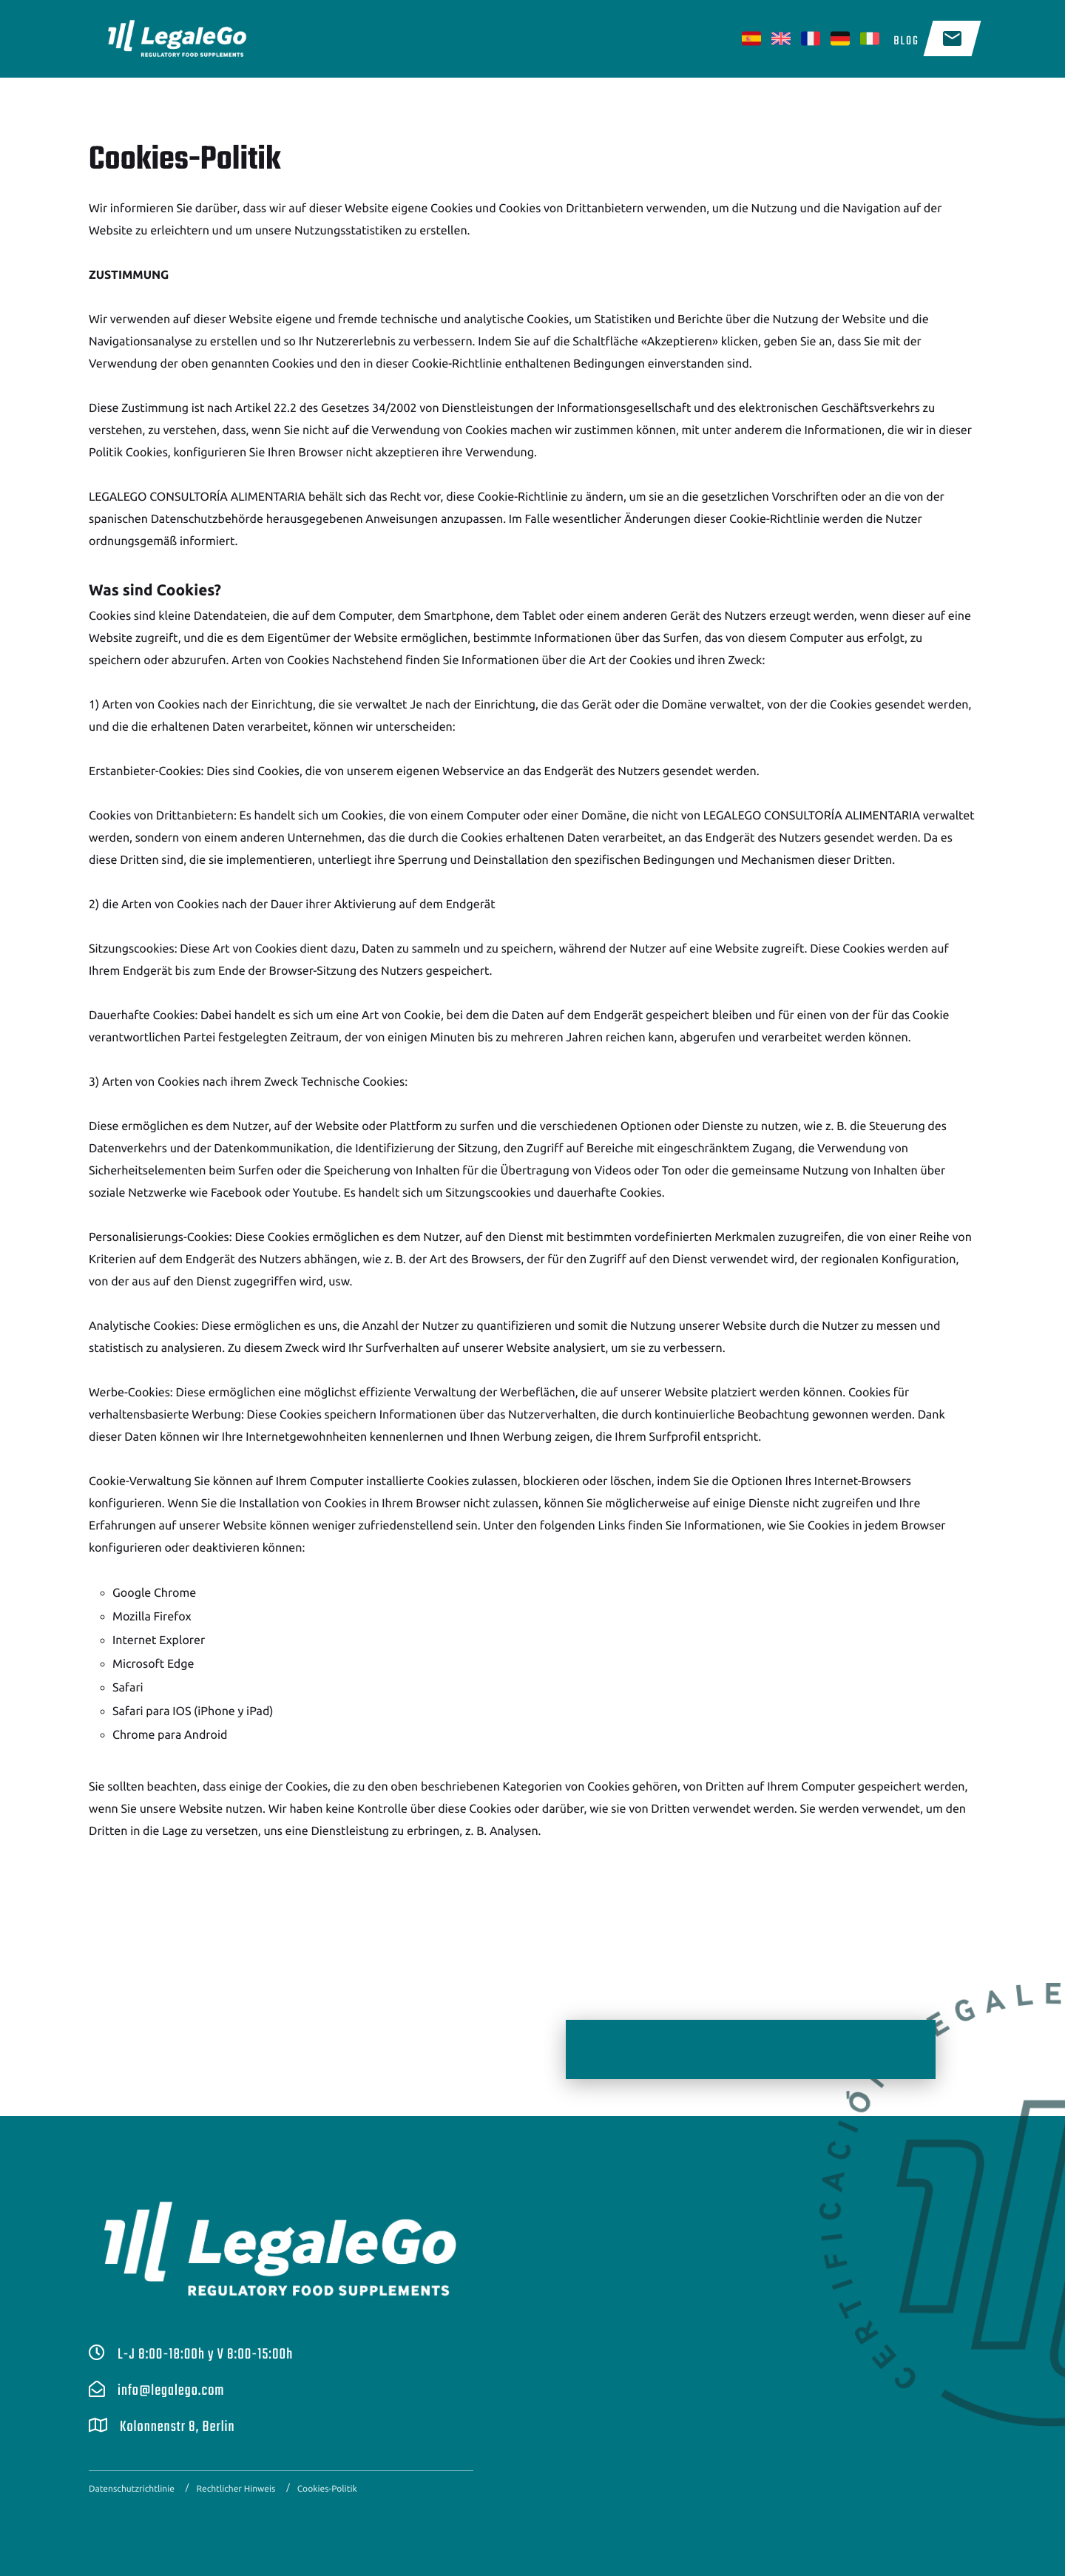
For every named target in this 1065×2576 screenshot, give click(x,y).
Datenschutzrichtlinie (132, 2489)
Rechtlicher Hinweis (235, 2489)
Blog (906, 41)
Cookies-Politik (327, 2489)
